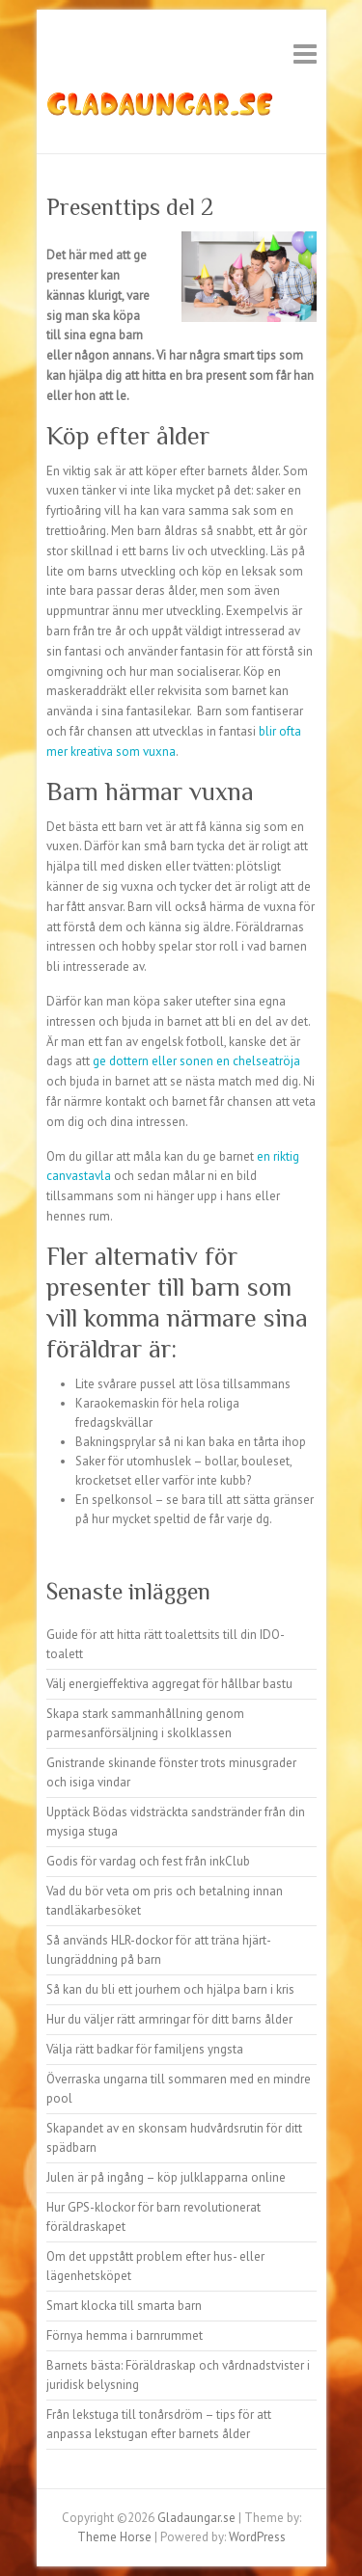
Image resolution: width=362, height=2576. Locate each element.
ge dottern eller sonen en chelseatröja (196, 1061)
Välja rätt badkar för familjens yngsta (144, 2049)
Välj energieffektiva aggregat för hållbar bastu (169, 1684)
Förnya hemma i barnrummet (124, 2335)
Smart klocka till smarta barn (124, 2305)
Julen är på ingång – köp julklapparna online (166, 2177)
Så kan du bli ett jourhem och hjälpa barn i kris (170, 1989)
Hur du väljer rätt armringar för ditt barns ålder (169, 2019)
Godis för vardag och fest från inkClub (148, 1861)
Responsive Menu (305, 53)
